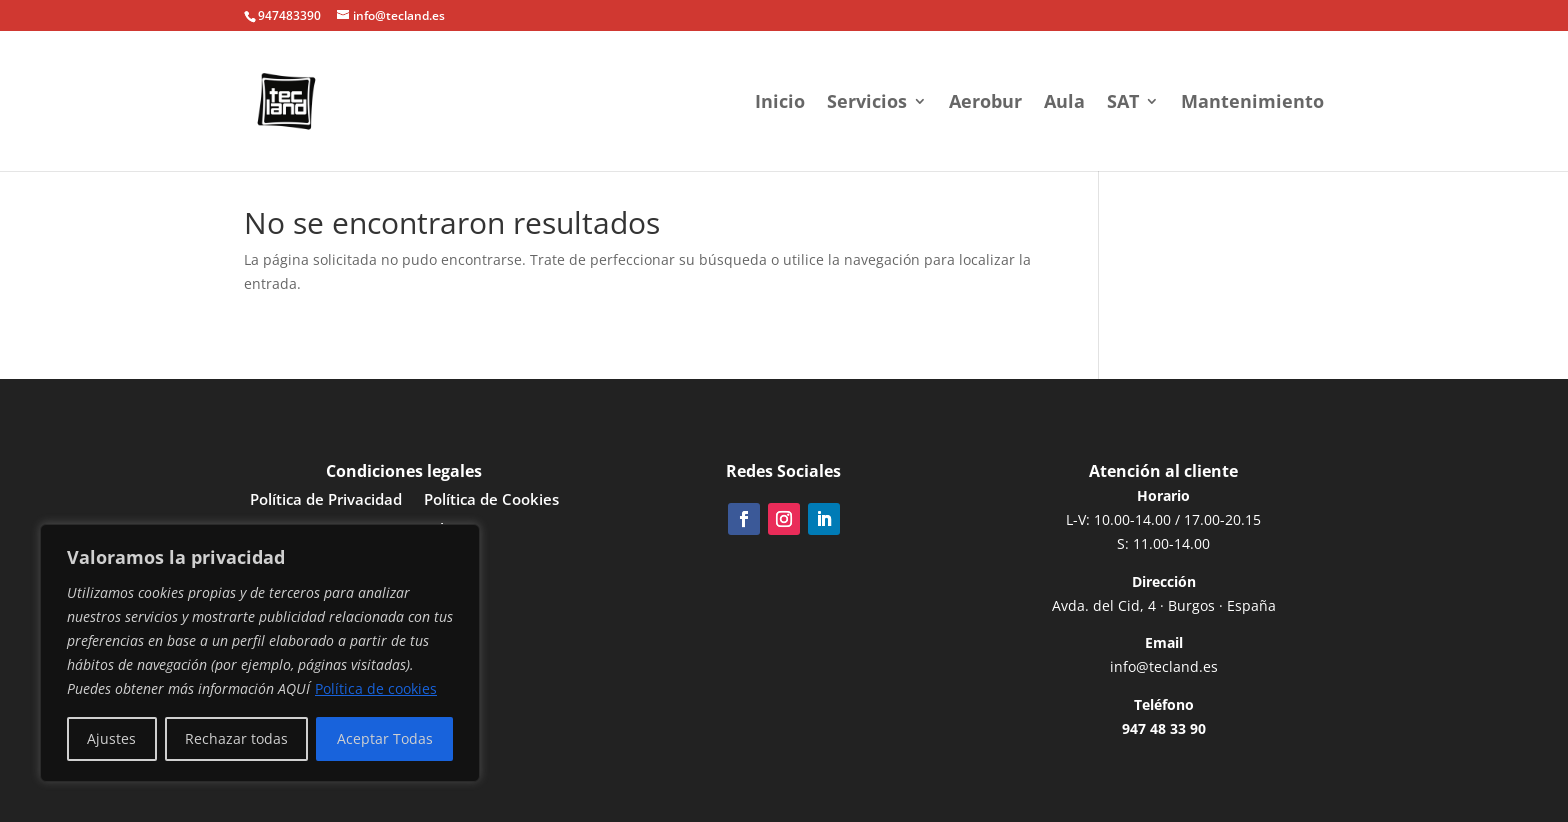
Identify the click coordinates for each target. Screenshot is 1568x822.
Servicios (867, 103)
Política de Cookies (491, 500)
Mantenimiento (1252, 103)
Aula (1064, 103)
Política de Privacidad (326, 500)
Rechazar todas (236, 738)
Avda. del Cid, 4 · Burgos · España (1164, 605)
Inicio (780, 103)
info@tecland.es (1164, 666)
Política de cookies (376, 688)
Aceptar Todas (385, 738)
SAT (1123, 103)
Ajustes (111, 738)
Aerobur (985, 103)
